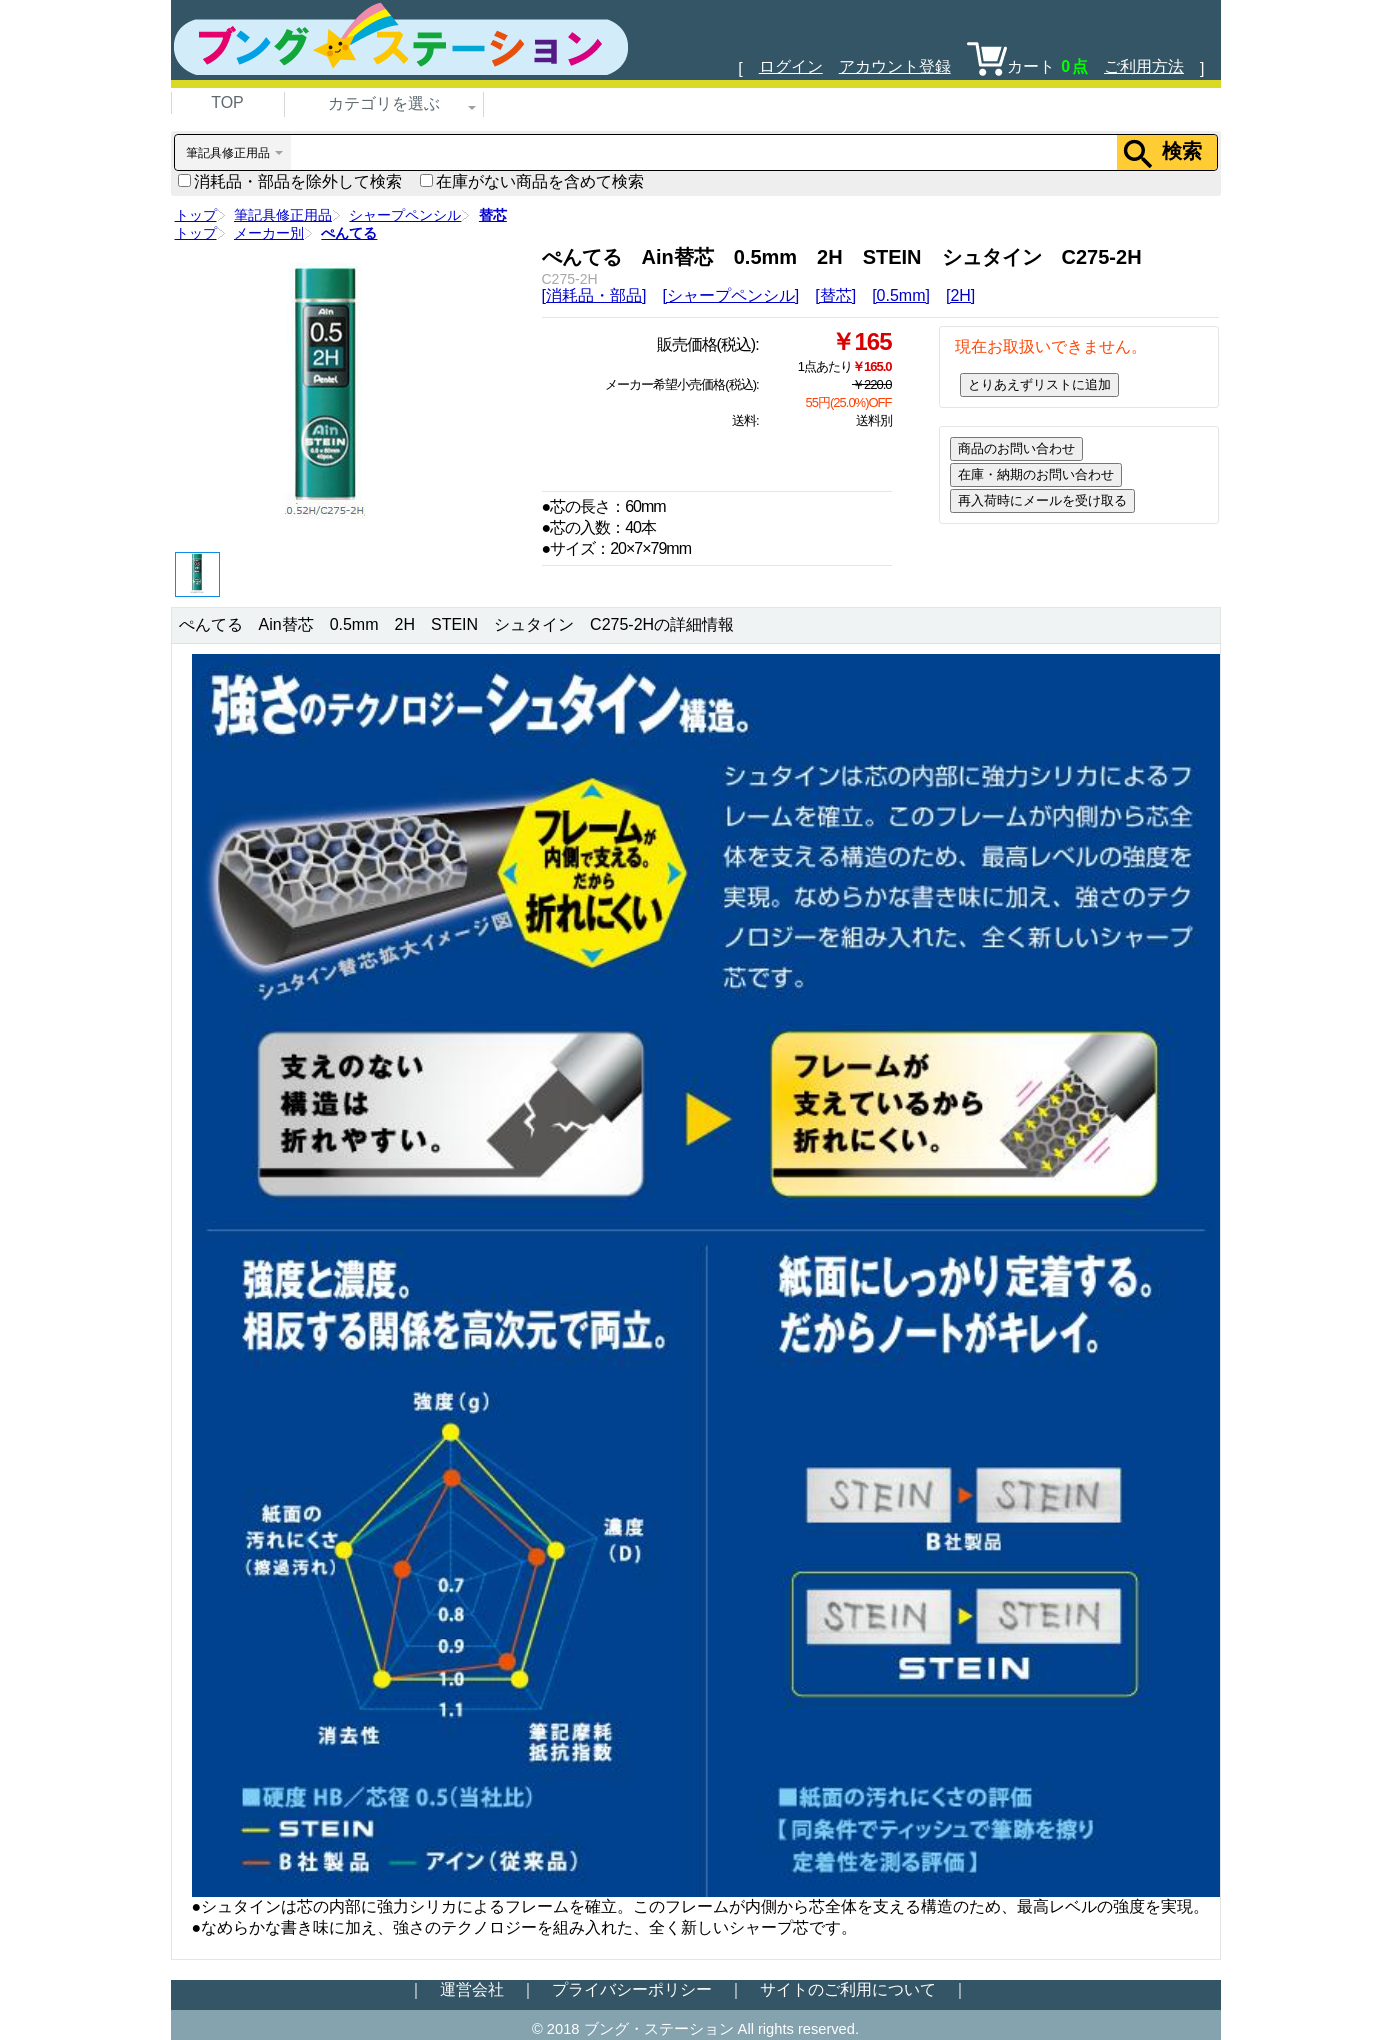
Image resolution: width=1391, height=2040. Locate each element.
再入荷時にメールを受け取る (1042, 500)
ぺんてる (349, 233)
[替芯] (835, 295)
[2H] (960, 295)
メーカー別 (269, 233)
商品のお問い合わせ (1016, 448)
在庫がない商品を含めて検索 (532, 181)
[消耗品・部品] (594, 295)
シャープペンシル (405, 215)
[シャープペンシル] (730, 295)
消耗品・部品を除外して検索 (290, 181)
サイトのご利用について (848, 1989)
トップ (196, 215)
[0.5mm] (901, 295)
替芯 (493, 215)
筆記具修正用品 (283, 215)
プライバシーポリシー (632, 1989)
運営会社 (472, 1989)
